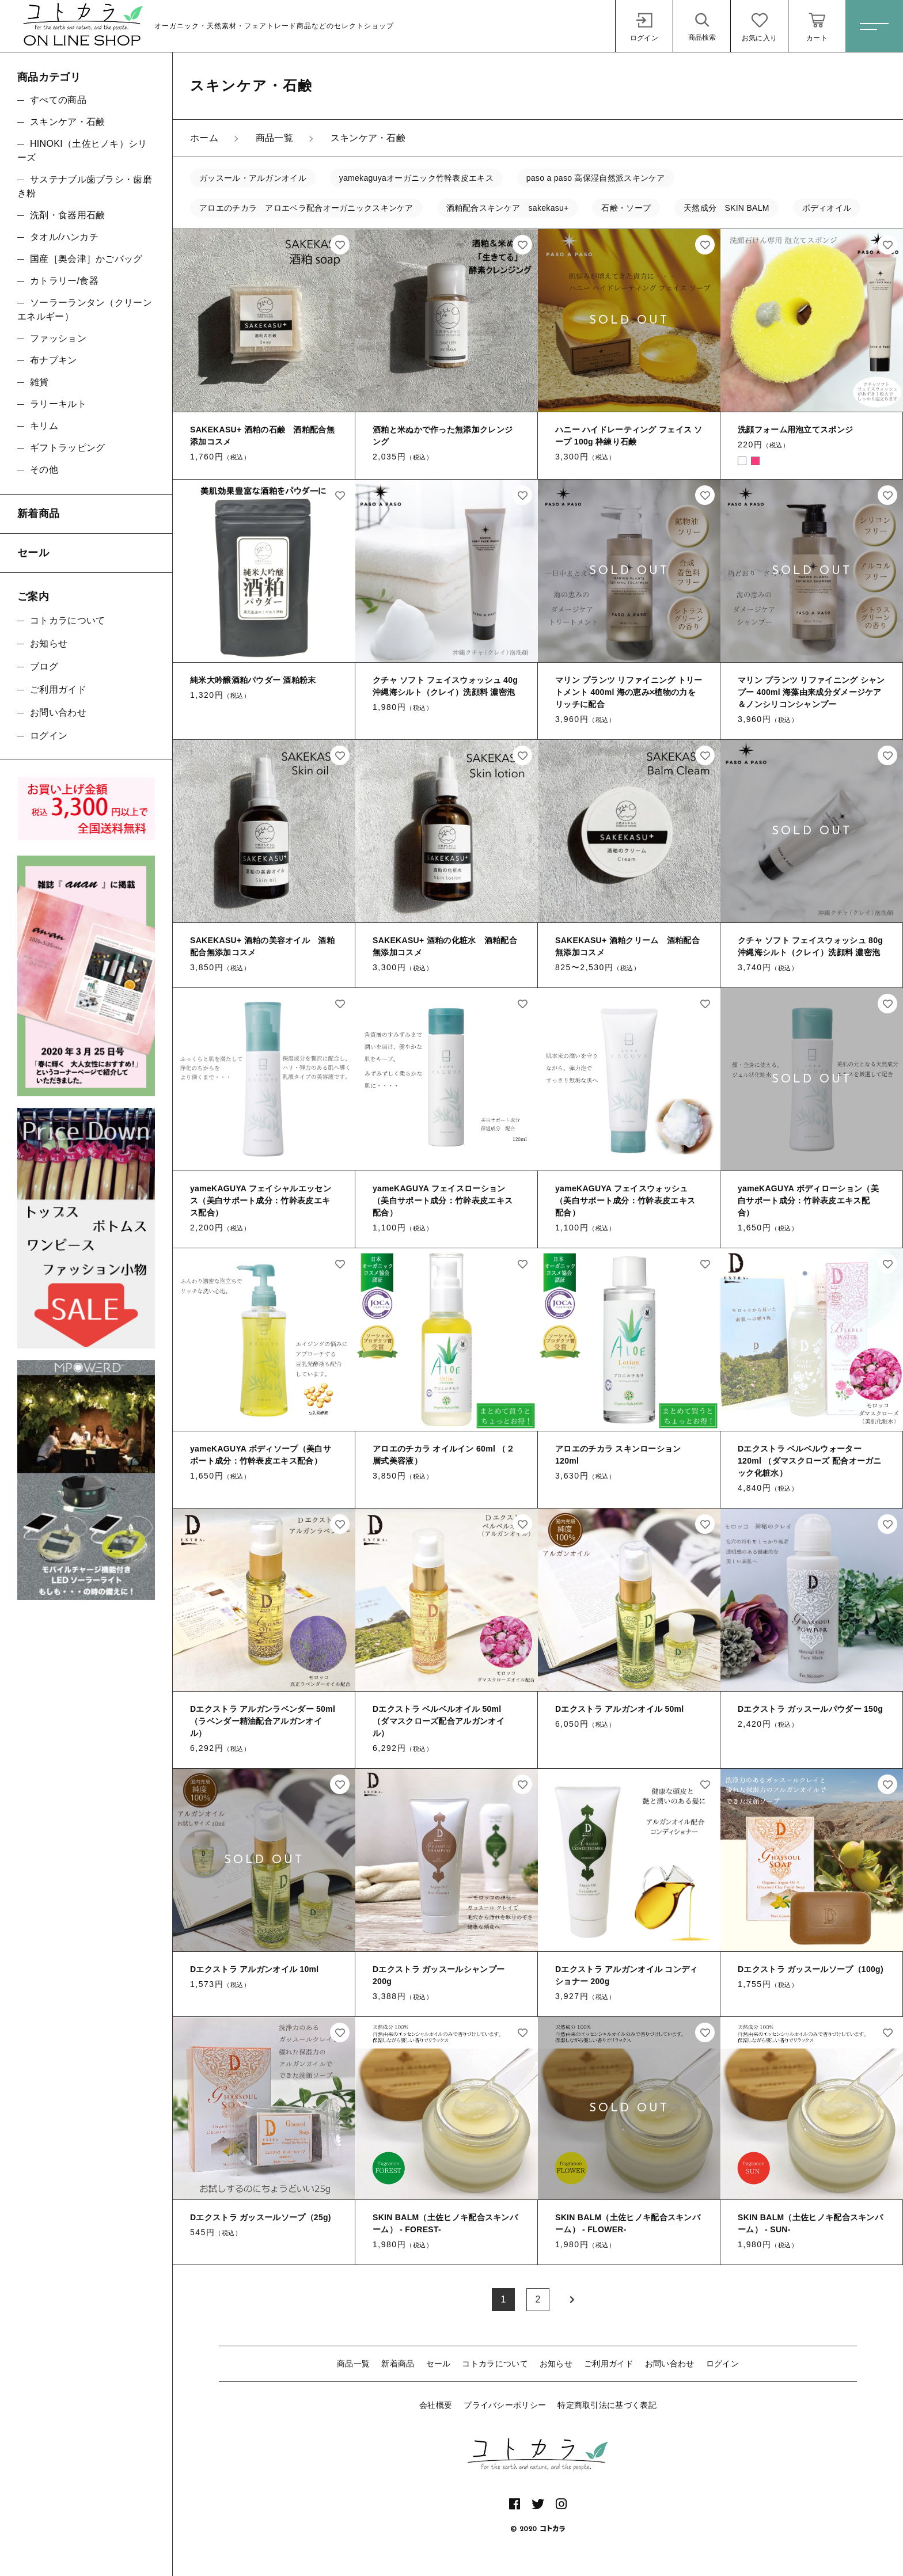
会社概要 (435, 2405)
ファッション (58, 338)
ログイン (722, 2363)
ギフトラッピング (67, 448)
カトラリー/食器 (64, 281)
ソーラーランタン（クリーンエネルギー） (84, 309)
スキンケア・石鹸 (67, 122)
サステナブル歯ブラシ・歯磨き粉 (84, 186)
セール (438, 2363)
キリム (44, 426)
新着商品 (397, 2363)
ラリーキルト (58, 404)
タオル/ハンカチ (64, 237)
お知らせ (556, 2363)
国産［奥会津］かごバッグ (86, 259)
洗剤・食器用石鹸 (67, 215)
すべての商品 (58, 100)
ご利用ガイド (608, 2363)
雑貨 (39, 382)
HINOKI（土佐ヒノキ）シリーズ (82, 150)
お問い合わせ (670, 2363)
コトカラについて (495, 2363)
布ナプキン (53, 360)
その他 (44, 469)
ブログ (44, 666)
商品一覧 (353, 2363)
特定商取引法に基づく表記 (607, 2405)
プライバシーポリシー (505, 2405)
